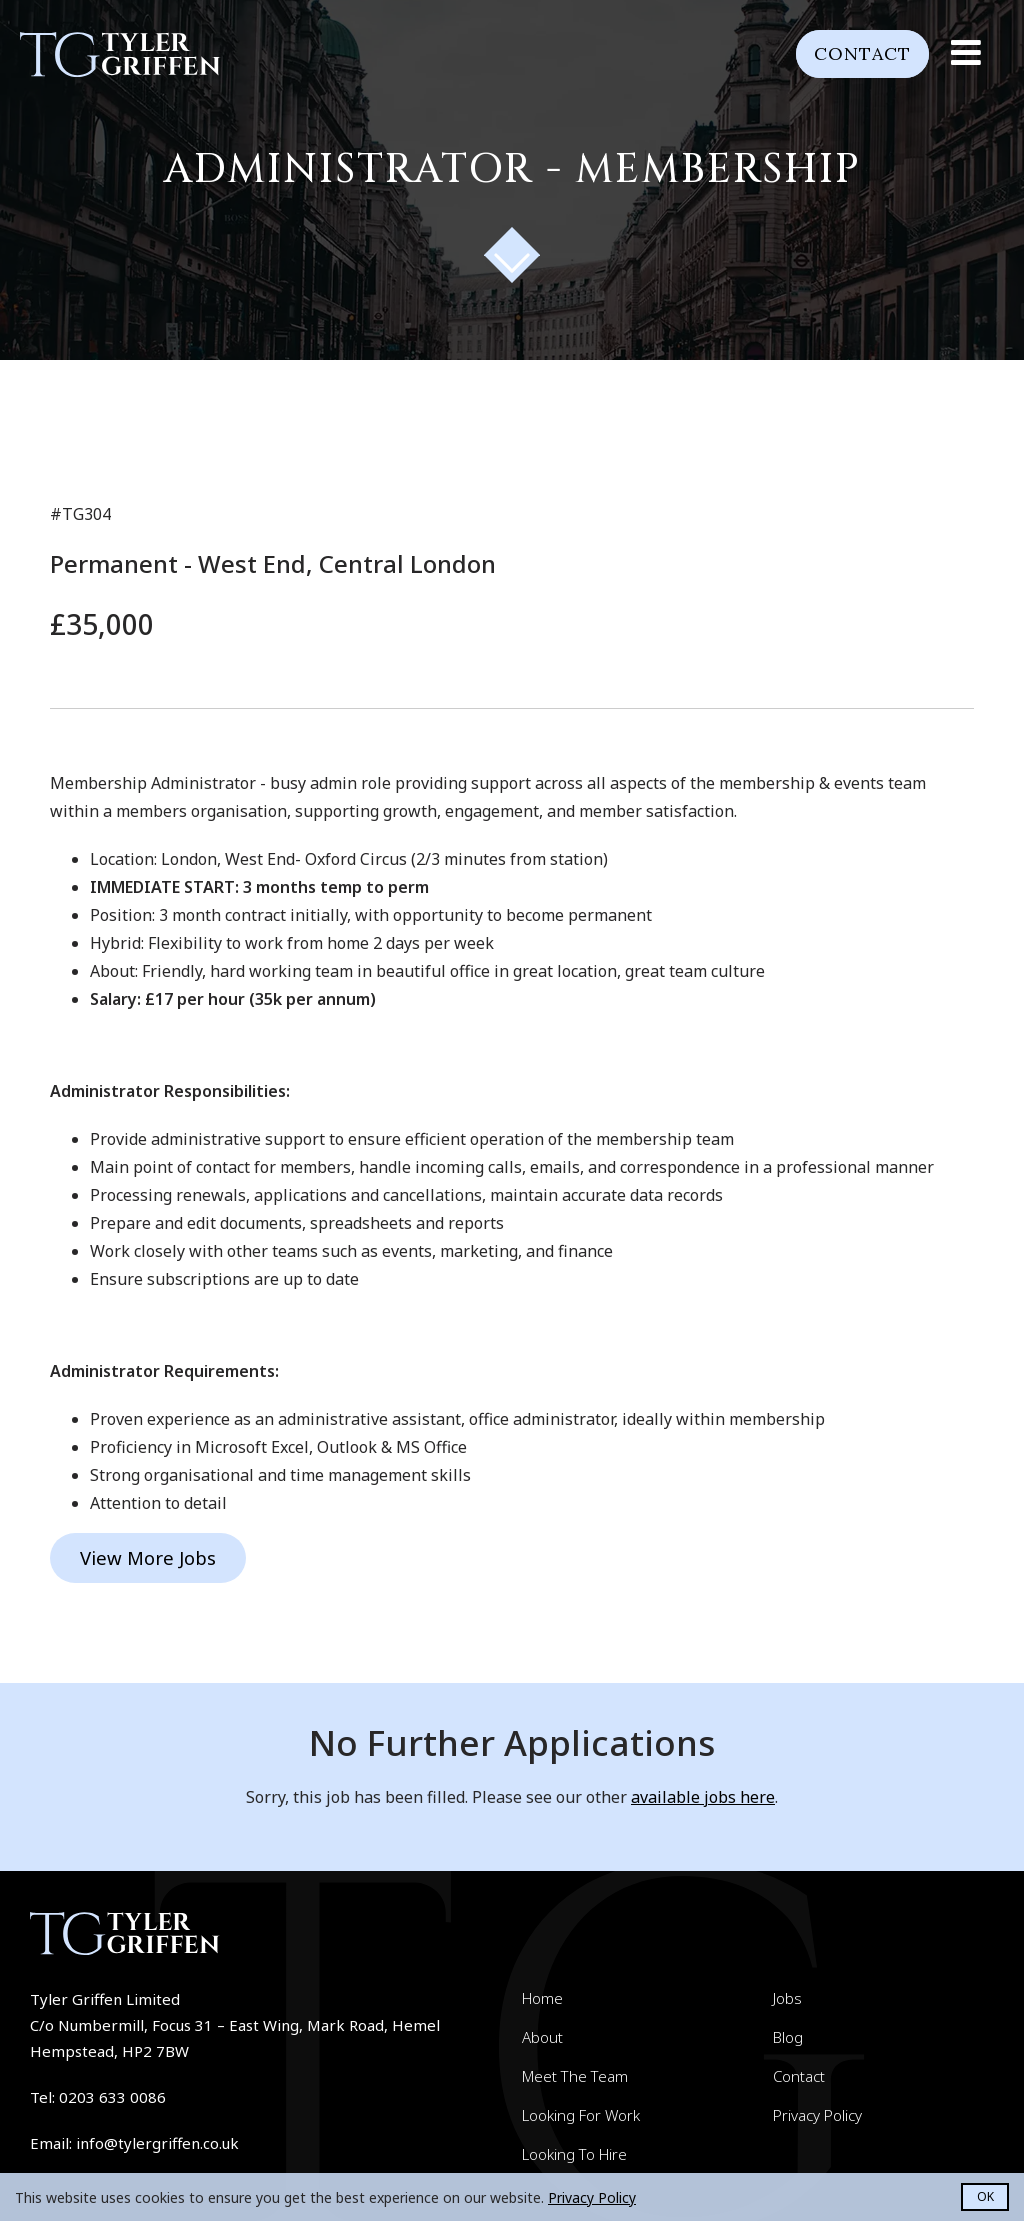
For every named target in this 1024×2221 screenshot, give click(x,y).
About (542, 2037)
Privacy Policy (817, 2115)
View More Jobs (146, 1558)
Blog (788, 2037)
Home (542, 1998)
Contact (856, 53)
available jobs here (703, 1797)
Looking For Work (581, 2115)
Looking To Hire (574, 2154)
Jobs (787, 1998)
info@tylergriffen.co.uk (157, 2143)
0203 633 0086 (112, 2097)
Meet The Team (575, 2076)
